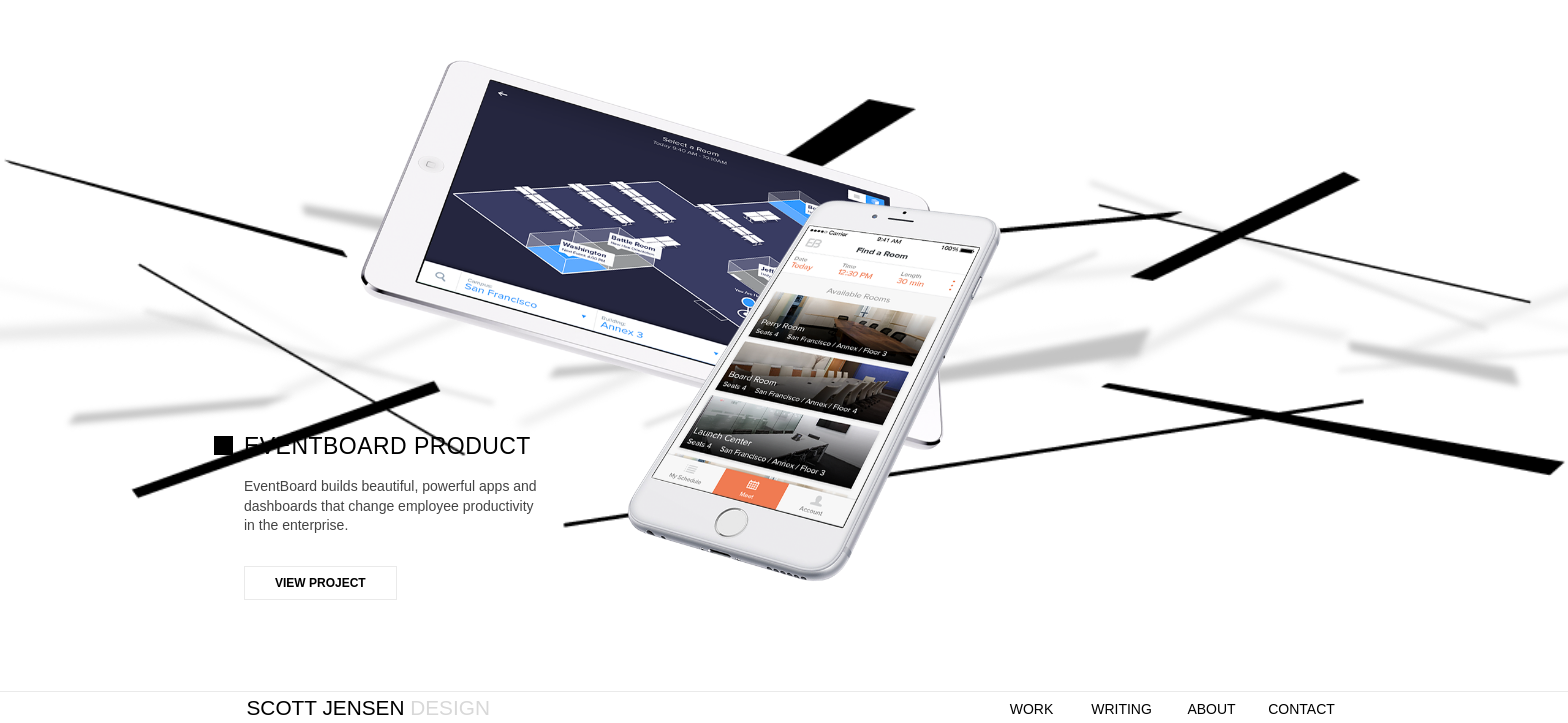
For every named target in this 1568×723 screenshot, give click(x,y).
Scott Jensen (368, 707)
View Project (320, 583)
